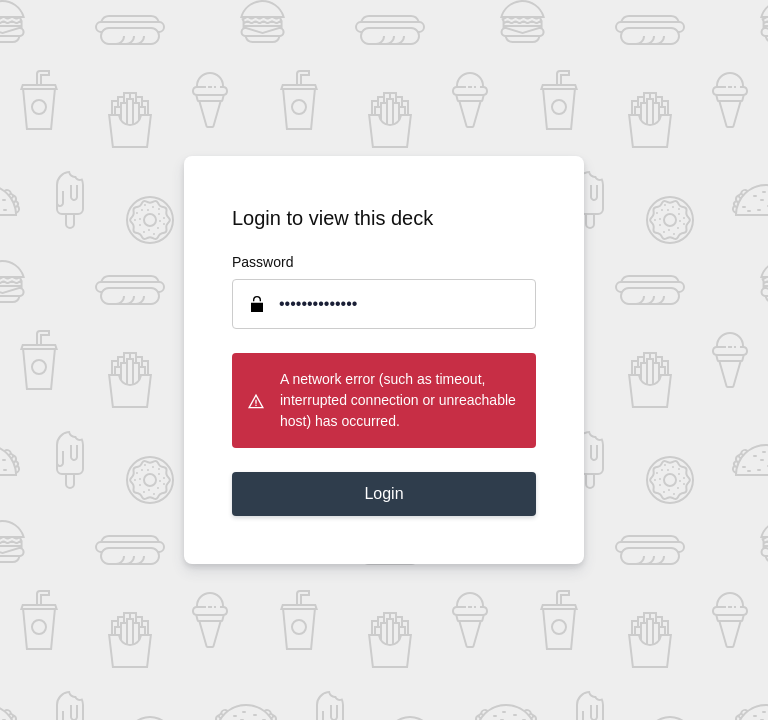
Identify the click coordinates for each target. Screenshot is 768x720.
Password (262, 262)
